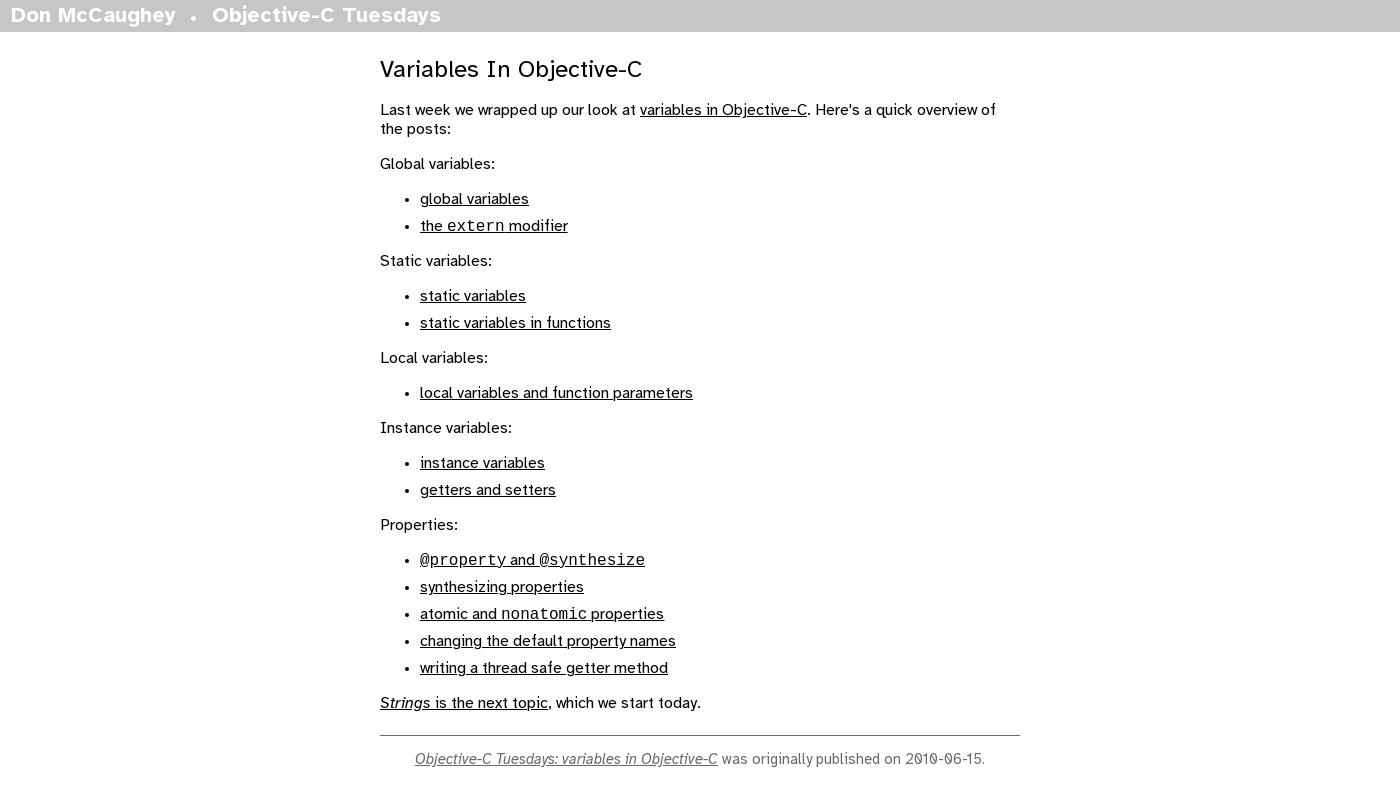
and (532, 566)
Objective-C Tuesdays (326, 16)
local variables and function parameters (556, 396)
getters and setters (488, 493)
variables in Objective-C (723, 110)
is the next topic (464, 712)
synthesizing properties (502, 593)
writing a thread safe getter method (544, 677)
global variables (474, 199)
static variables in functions (515, 326)
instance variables (482, 466)
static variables (473, 299)
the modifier (494, 229)
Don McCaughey (93, 16)
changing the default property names (548, 650)
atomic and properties (542, 623)
